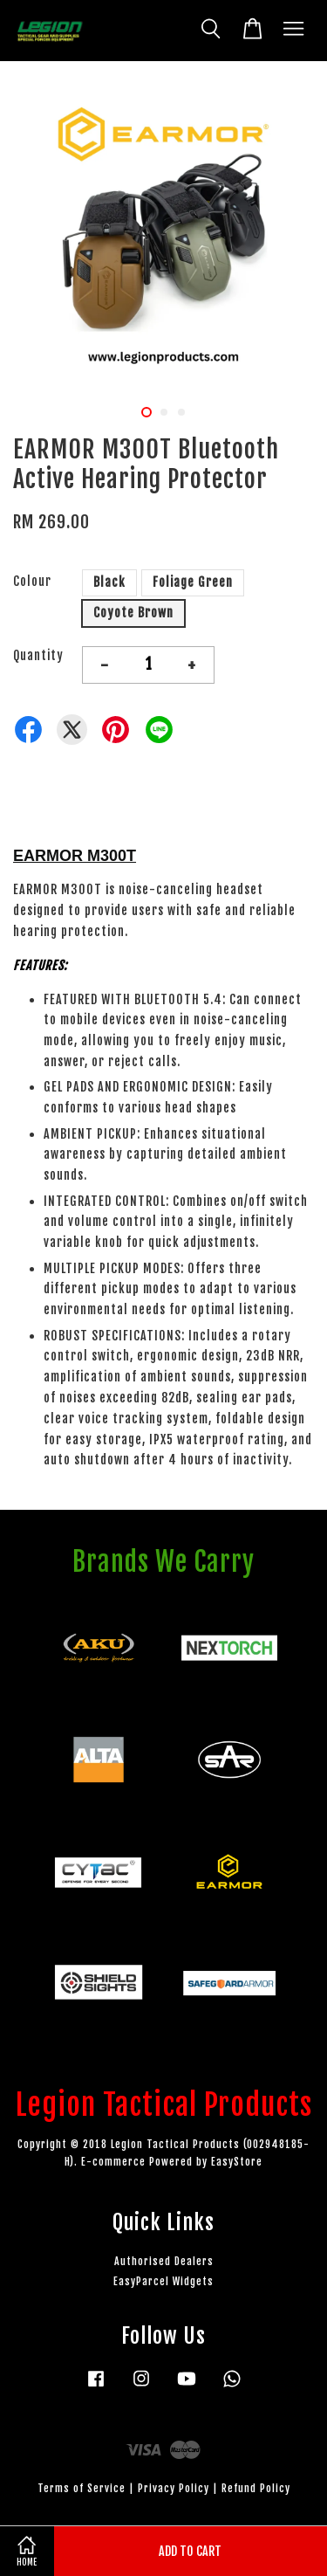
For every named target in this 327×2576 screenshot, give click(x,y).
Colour (32, 581)
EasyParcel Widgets (163, 2281)
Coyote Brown (133, 612)
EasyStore (236, 2161)
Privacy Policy (173, 2488)
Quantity (38, 655)
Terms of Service (81, 2488)
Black (109, 582)
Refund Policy (255, 2488)
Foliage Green (193, 582)
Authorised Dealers (164, 2261)
